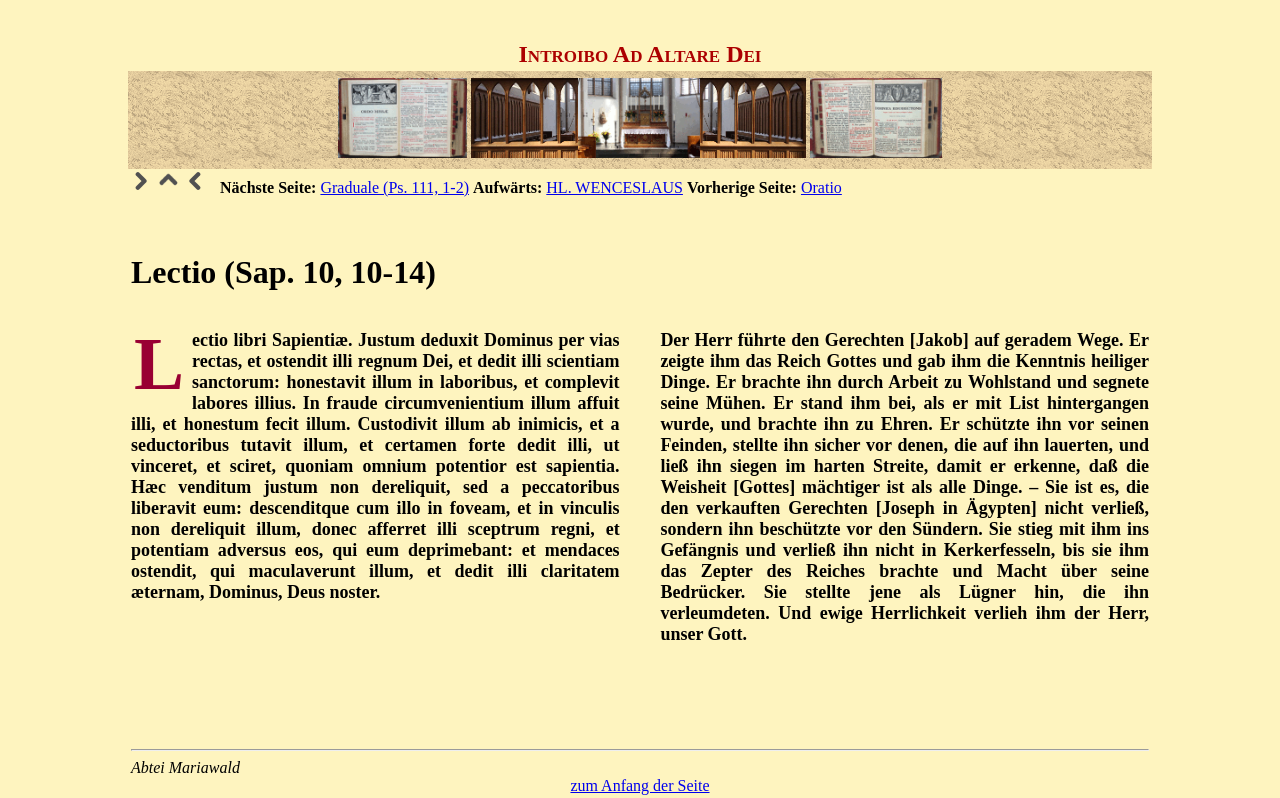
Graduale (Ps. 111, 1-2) (394, 187)
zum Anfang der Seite (639, 785)
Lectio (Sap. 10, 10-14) (283, 272)
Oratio (821, 187)
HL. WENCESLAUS (614, 187)
